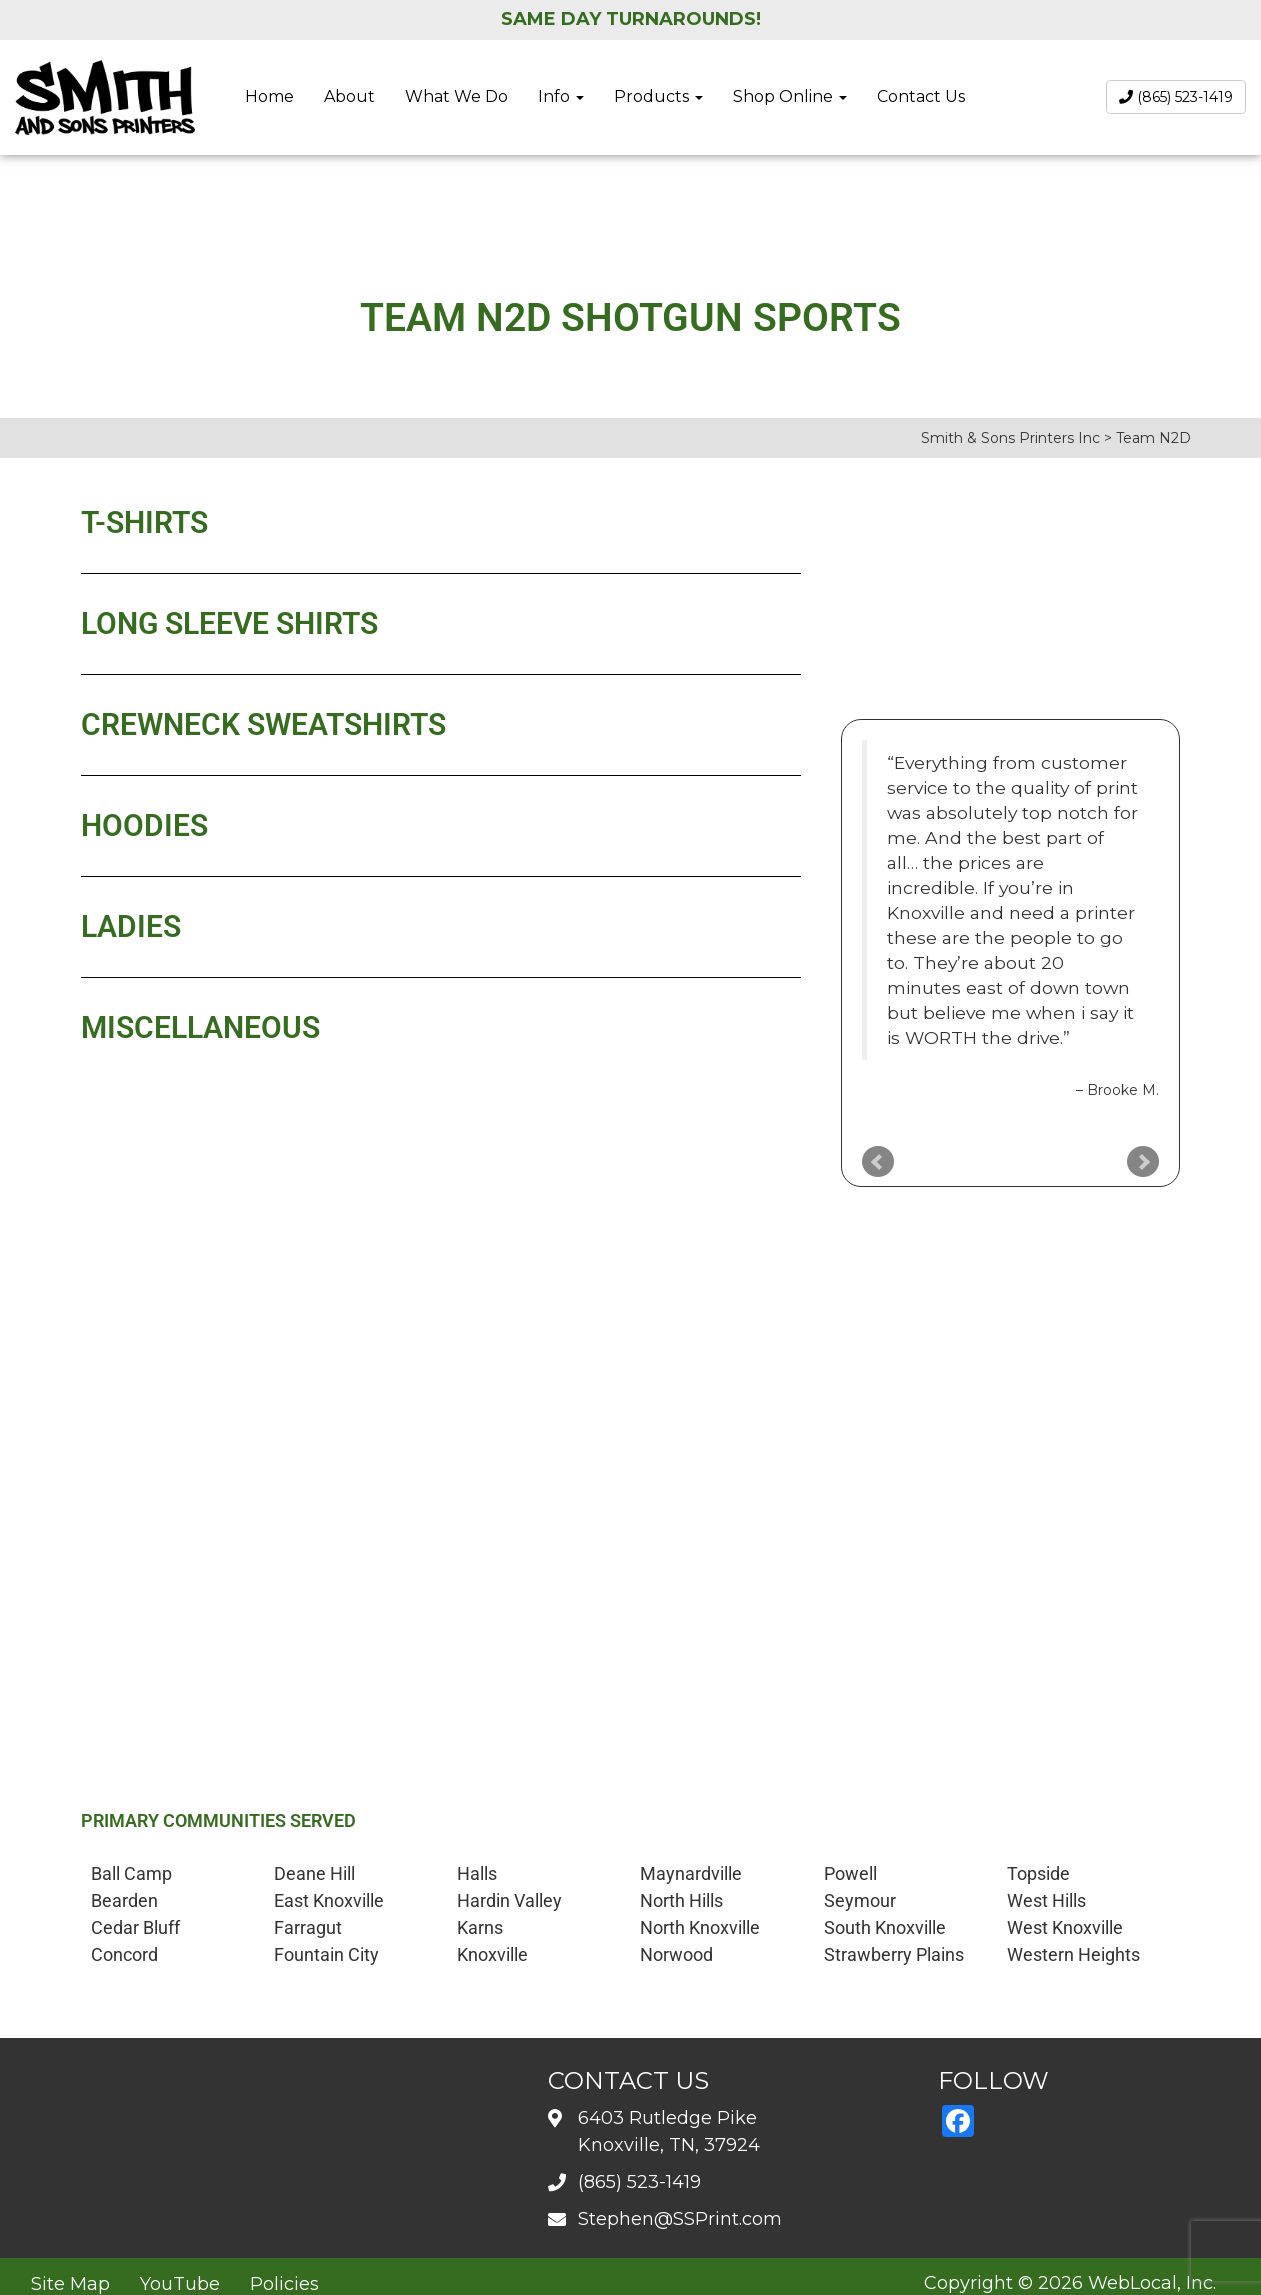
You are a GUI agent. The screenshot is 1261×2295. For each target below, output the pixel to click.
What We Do (456, 96)
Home (269, 96)
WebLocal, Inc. (1152, 2283)
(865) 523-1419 (1176, 97)
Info (561, 96)
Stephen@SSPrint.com (680, 2219)
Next (1143, 1162)
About (349, 96)
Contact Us (921, 96)
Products (658, 96)
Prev (878, 1162)
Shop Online (790, 96)
